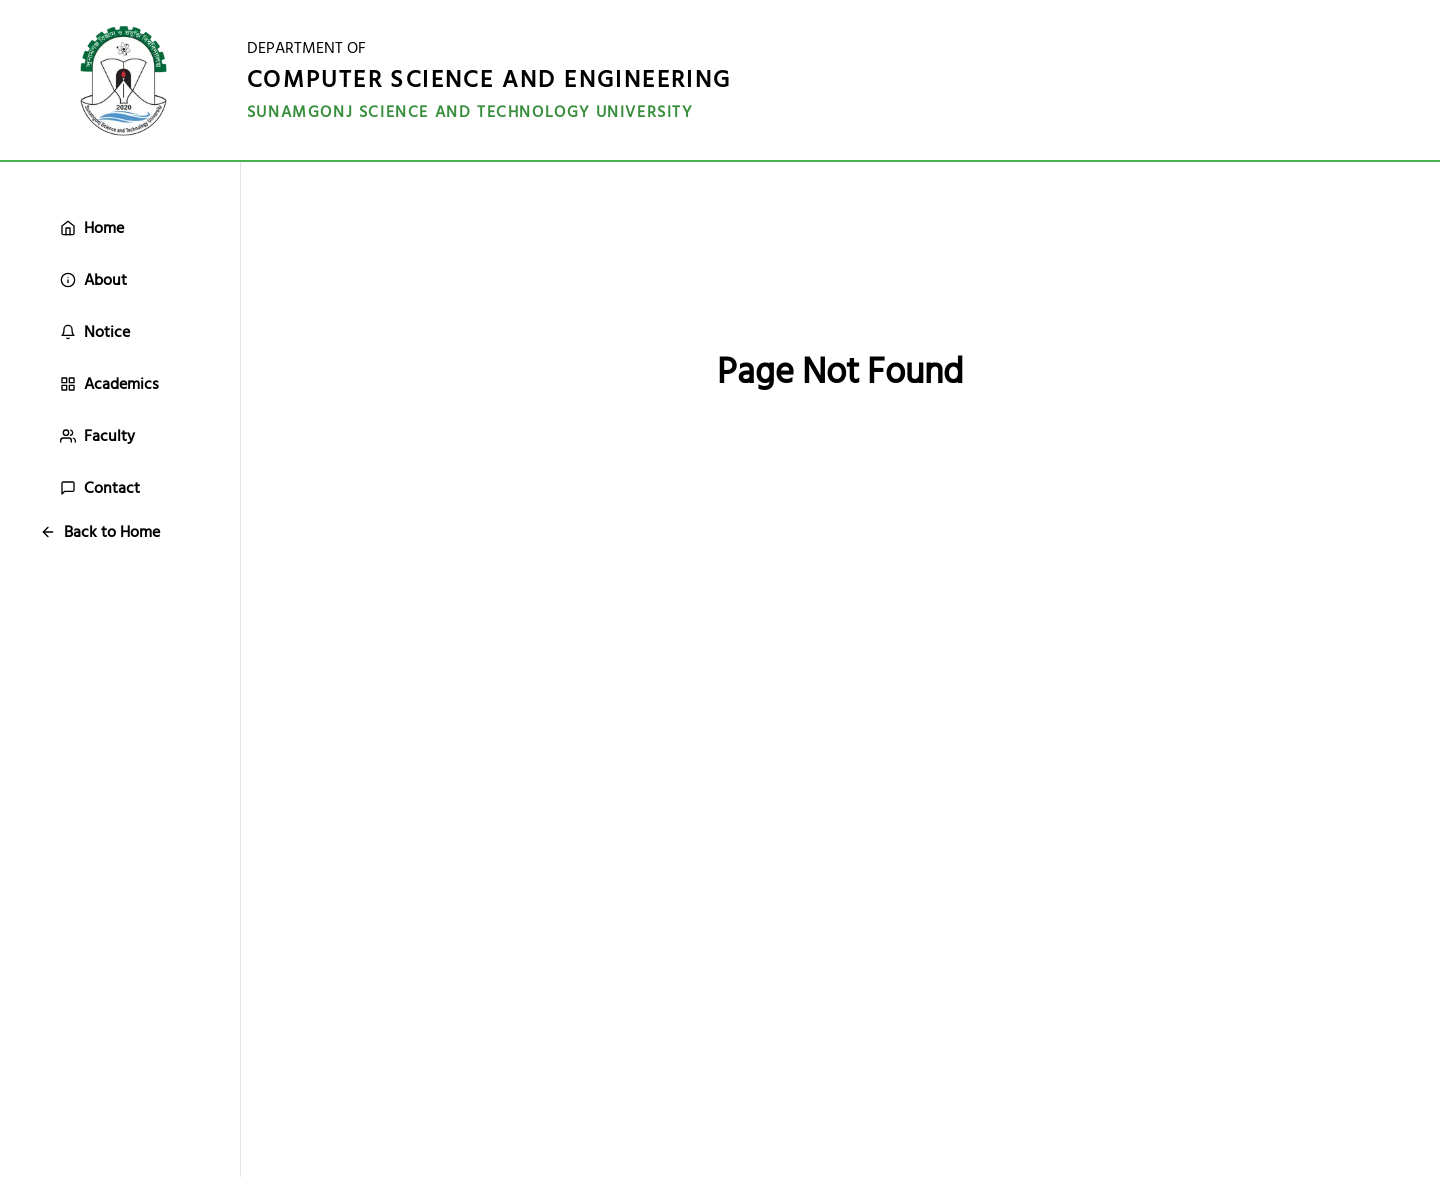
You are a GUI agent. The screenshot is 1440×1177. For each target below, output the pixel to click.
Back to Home (100, 532)
